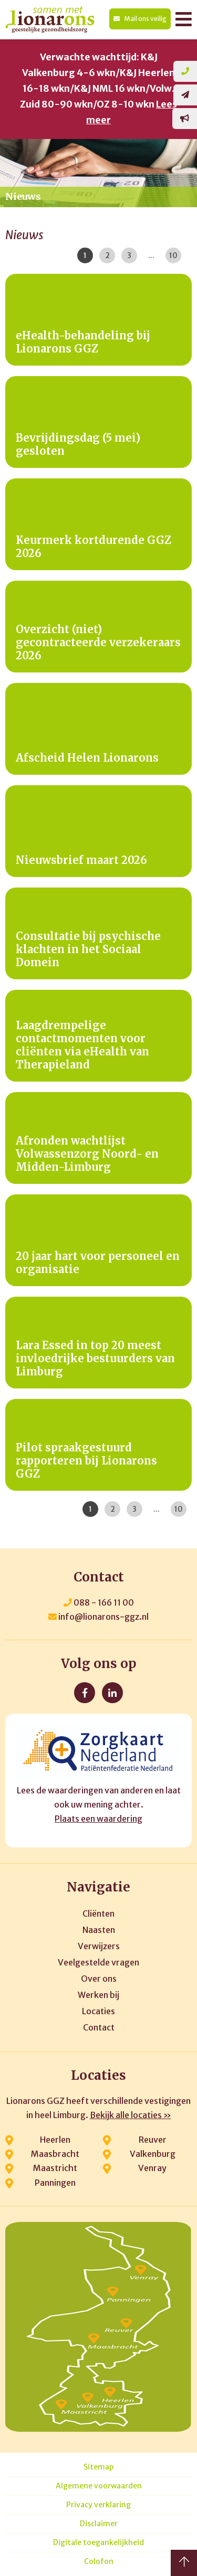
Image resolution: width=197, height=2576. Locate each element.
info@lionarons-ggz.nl (98, 1616)
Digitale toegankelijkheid (98, 2543)
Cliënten (98, 1913)
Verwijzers (99, 1946)
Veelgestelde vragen (98, 1962)
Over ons (99, 1978)
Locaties (98, 2011)
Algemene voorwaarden (99, 2486)
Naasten (98, 1930)
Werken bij (98, 1995)
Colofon (98, 2562)
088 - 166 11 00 (99, 1602)
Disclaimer (99, 2524)
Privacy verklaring (98, 2505)
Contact (99, 2027)
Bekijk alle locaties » (130, 2115)
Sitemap (98, 2467)
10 (173, 255)
